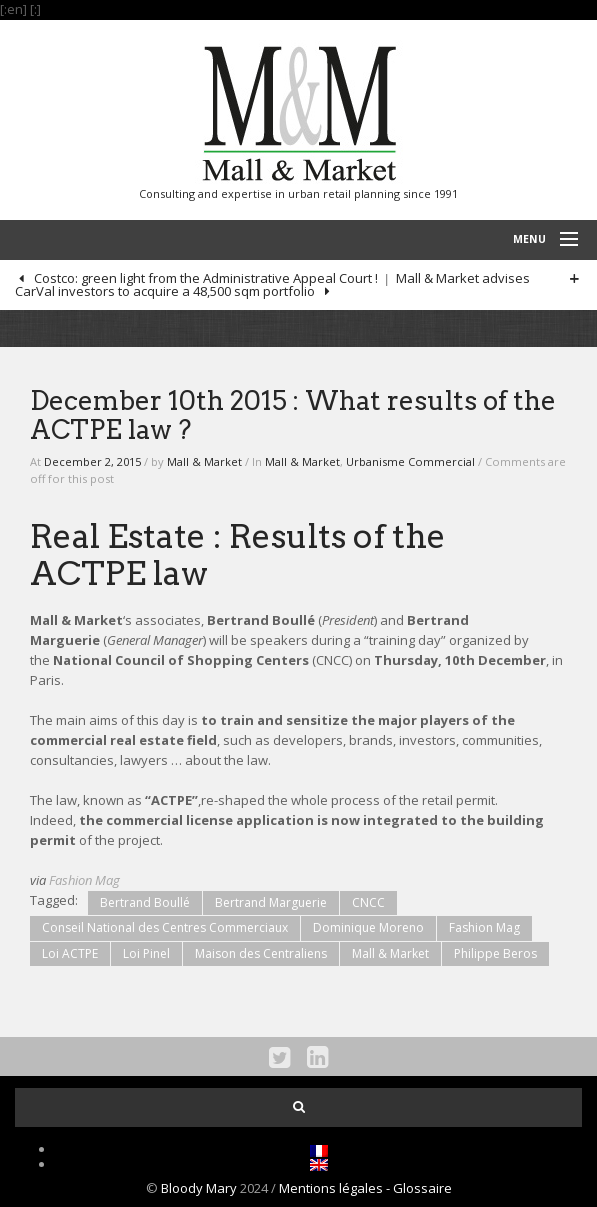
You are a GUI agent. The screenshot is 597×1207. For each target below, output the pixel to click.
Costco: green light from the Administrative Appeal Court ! (204, 278)
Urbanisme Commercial (410, 461)
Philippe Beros (495, 953)
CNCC (368, 902)
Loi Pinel (146, 953)
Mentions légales (332, 1188)
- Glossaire (419, 1188)
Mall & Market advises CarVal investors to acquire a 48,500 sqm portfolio (272, 284)
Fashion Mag (84, 880)
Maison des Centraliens (261, 953)
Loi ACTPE (70, 953)
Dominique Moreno (368, 927)
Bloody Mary (199, 1188)
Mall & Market (204, 461)
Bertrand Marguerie (271, 902)
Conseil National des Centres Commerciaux (165, 927)
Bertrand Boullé (145, 902)
